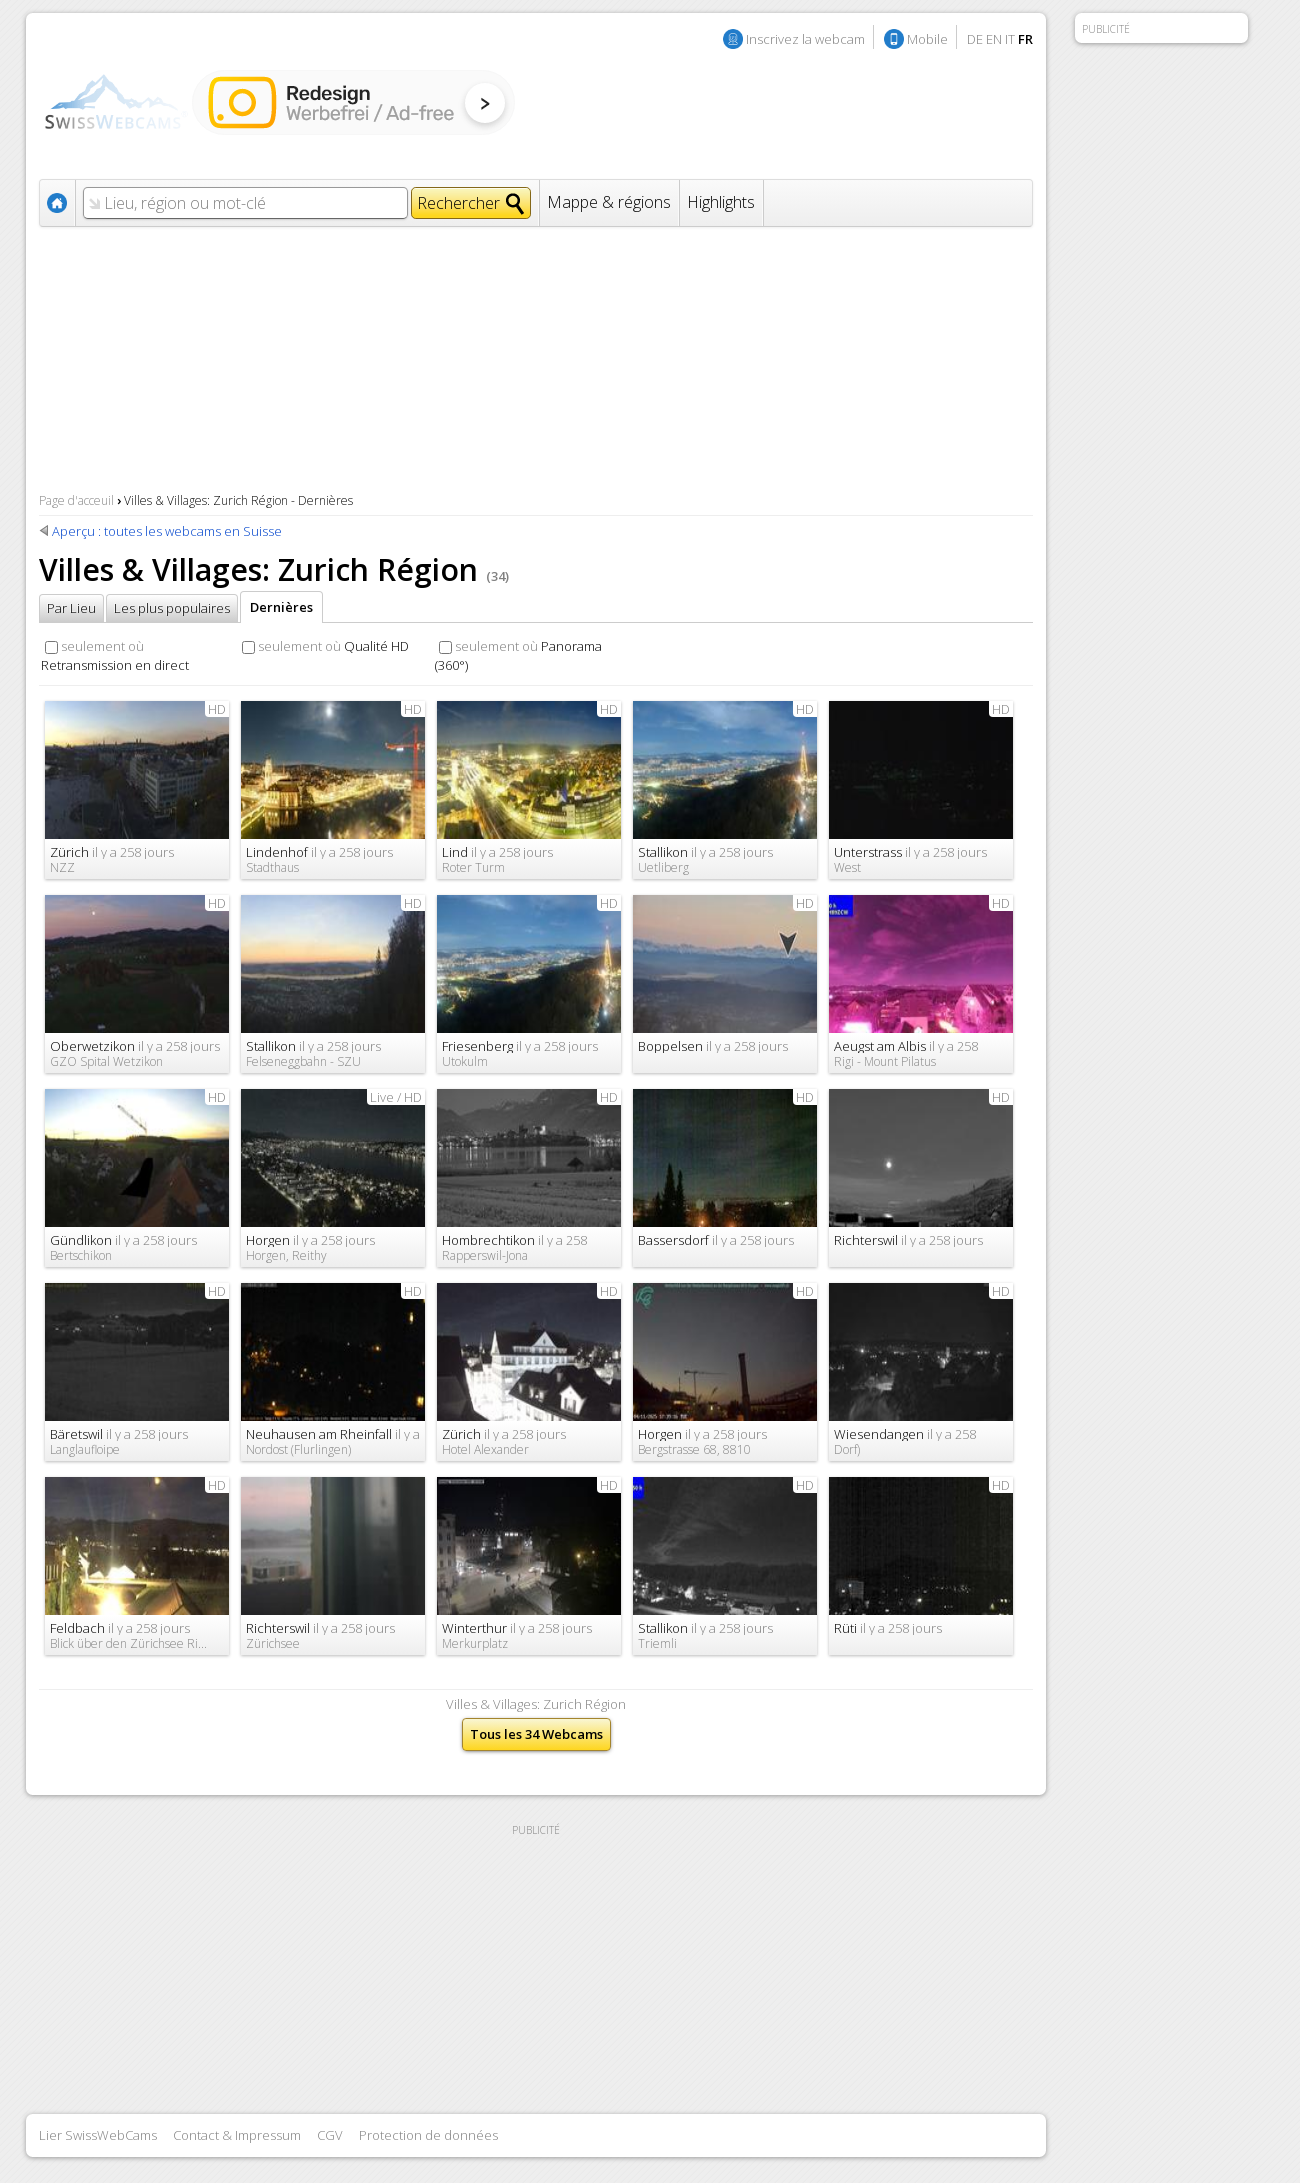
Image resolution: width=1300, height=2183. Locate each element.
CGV (330, 2135)
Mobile (927, 39)
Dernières (281, 607)
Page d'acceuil (76, 500)
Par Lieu (71, 608)
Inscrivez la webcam (805, 39)
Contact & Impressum (237, 2135)
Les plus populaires (172, 608)
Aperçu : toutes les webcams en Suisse (167, 531)
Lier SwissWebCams (98, 2135)
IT (1010, 39)
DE (975, 39)
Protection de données (428, 2135)
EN (994, 39)
